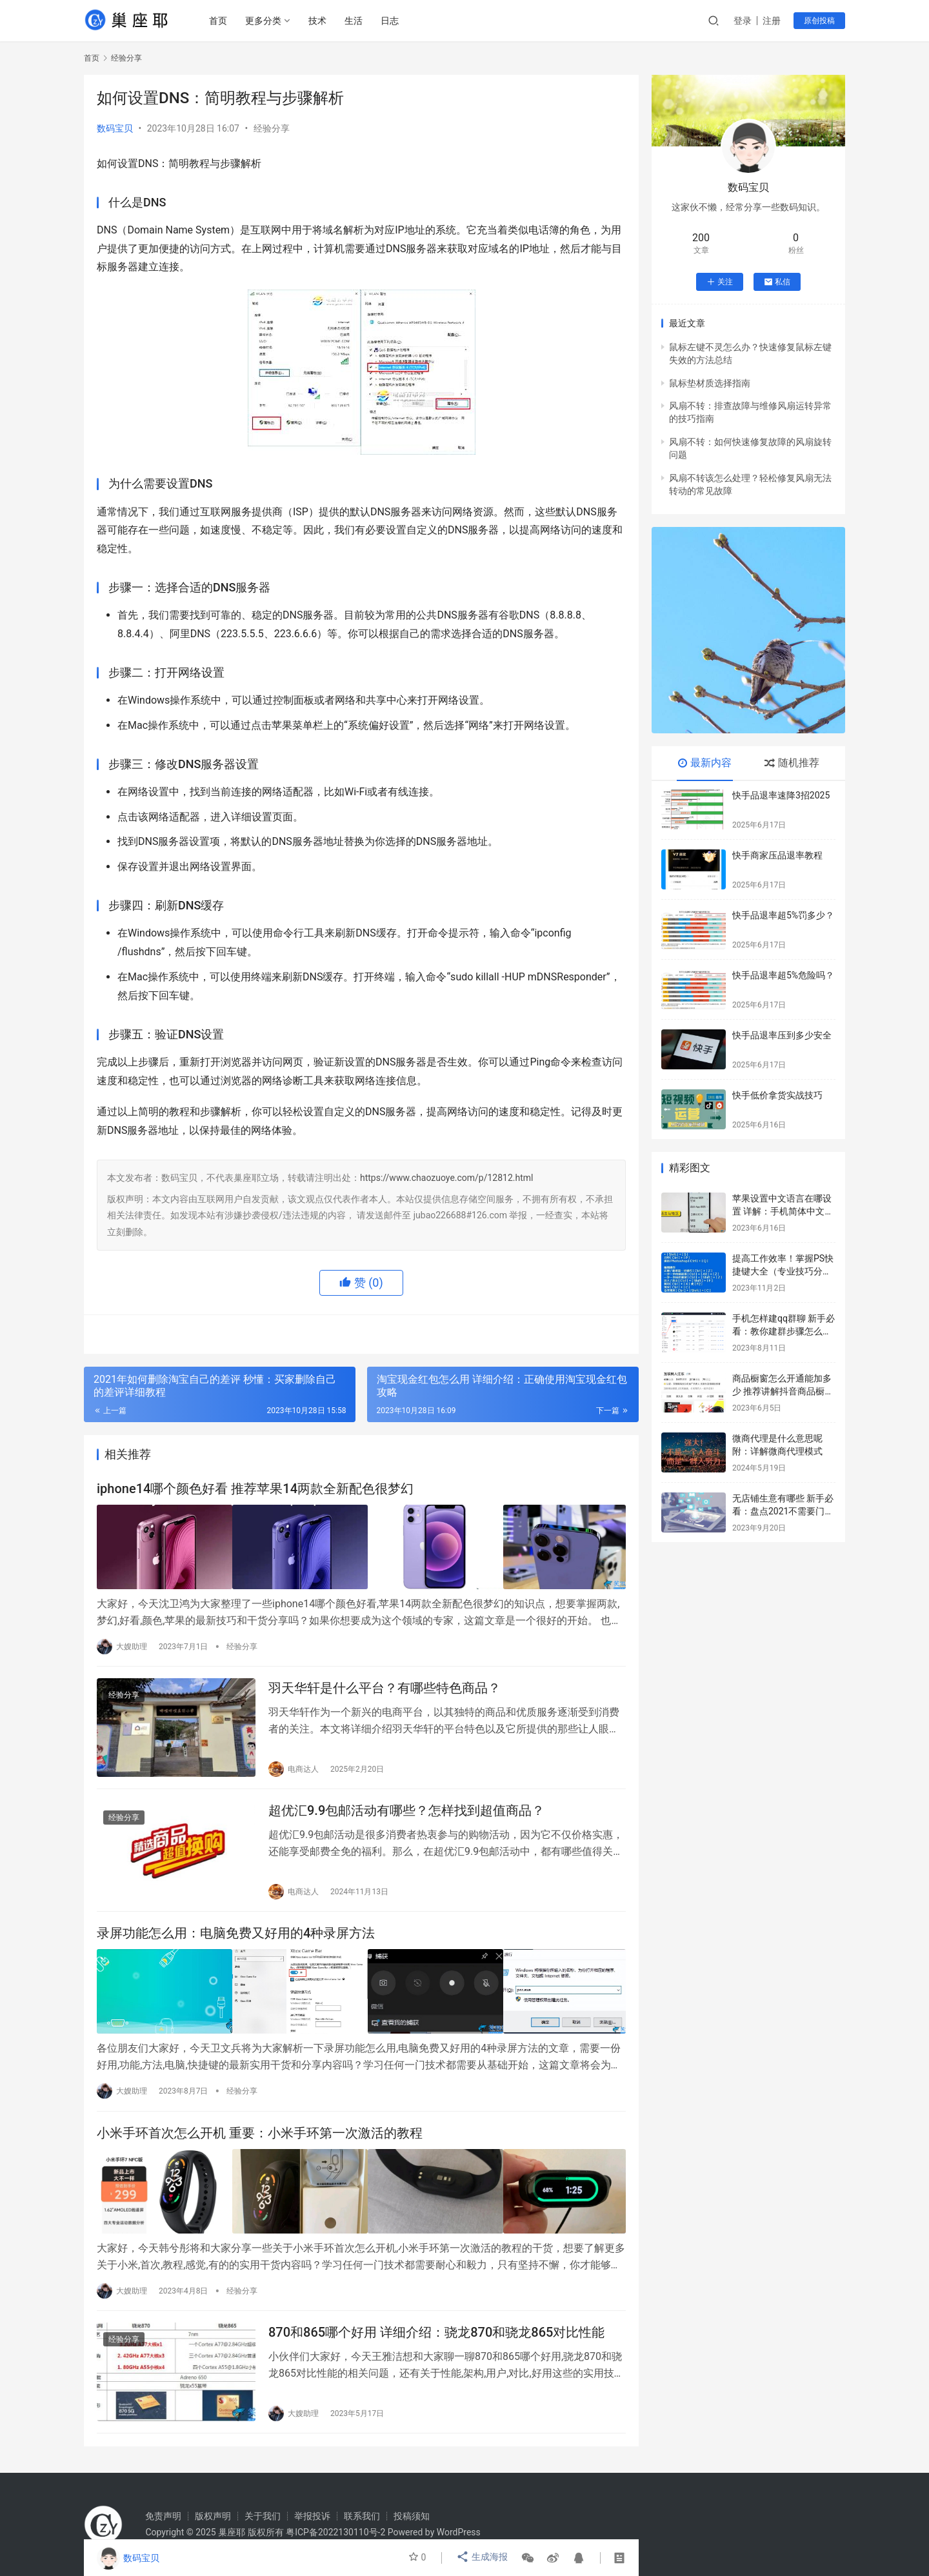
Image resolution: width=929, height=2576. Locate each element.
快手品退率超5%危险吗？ (783, 975)
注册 (772, 20)
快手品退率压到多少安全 (782, 1035)
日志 (392, 20)
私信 (777, 281)
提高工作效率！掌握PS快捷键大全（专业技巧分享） (783, 1271)
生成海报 (482, 2558)
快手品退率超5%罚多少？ (783, 915)
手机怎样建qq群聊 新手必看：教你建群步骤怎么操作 (783, 1331)
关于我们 (263, 2516)
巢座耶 (231, 2532)
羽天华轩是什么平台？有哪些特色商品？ (384, 1687)
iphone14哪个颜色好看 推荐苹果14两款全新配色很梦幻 (255, 1490)
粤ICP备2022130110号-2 (335, 2532)
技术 (319, 20)
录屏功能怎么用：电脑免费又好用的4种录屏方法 (236, 1937)
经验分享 (272, 128)
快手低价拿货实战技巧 (777, 1095)
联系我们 (362, 2516)
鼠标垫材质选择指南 (709, 383)
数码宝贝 (115, 128)
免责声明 (163, 2516)
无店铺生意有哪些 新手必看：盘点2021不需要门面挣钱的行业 (783, 1511)
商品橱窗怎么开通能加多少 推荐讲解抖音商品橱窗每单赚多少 (783, 1391)
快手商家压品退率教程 (777, 855)
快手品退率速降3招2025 (781, 795)
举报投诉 (312, 2516)
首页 (220, 20)
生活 (355, 20)
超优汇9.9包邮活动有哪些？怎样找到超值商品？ (406, 1811)
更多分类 (265, 20)
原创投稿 (819, 20)
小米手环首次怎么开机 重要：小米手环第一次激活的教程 (260, 2134)
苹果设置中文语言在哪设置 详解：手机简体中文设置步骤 (783, 1211)
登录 (743, 20)
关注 (719, 281)
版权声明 (213, 2516)
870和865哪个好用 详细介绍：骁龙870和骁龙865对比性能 (436, 2332)
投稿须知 (412, 2516)
